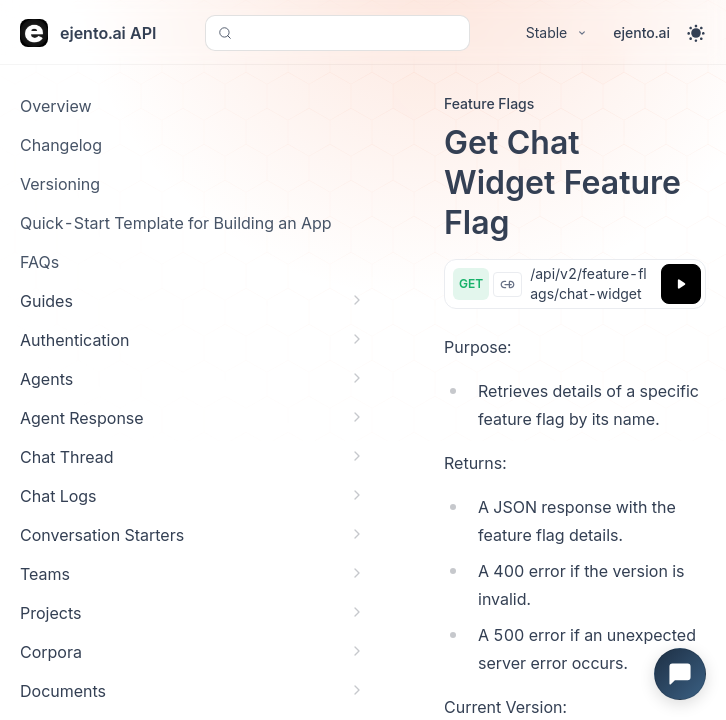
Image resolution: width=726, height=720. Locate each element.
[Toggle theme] (696, 33)
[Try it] (681, 284)
